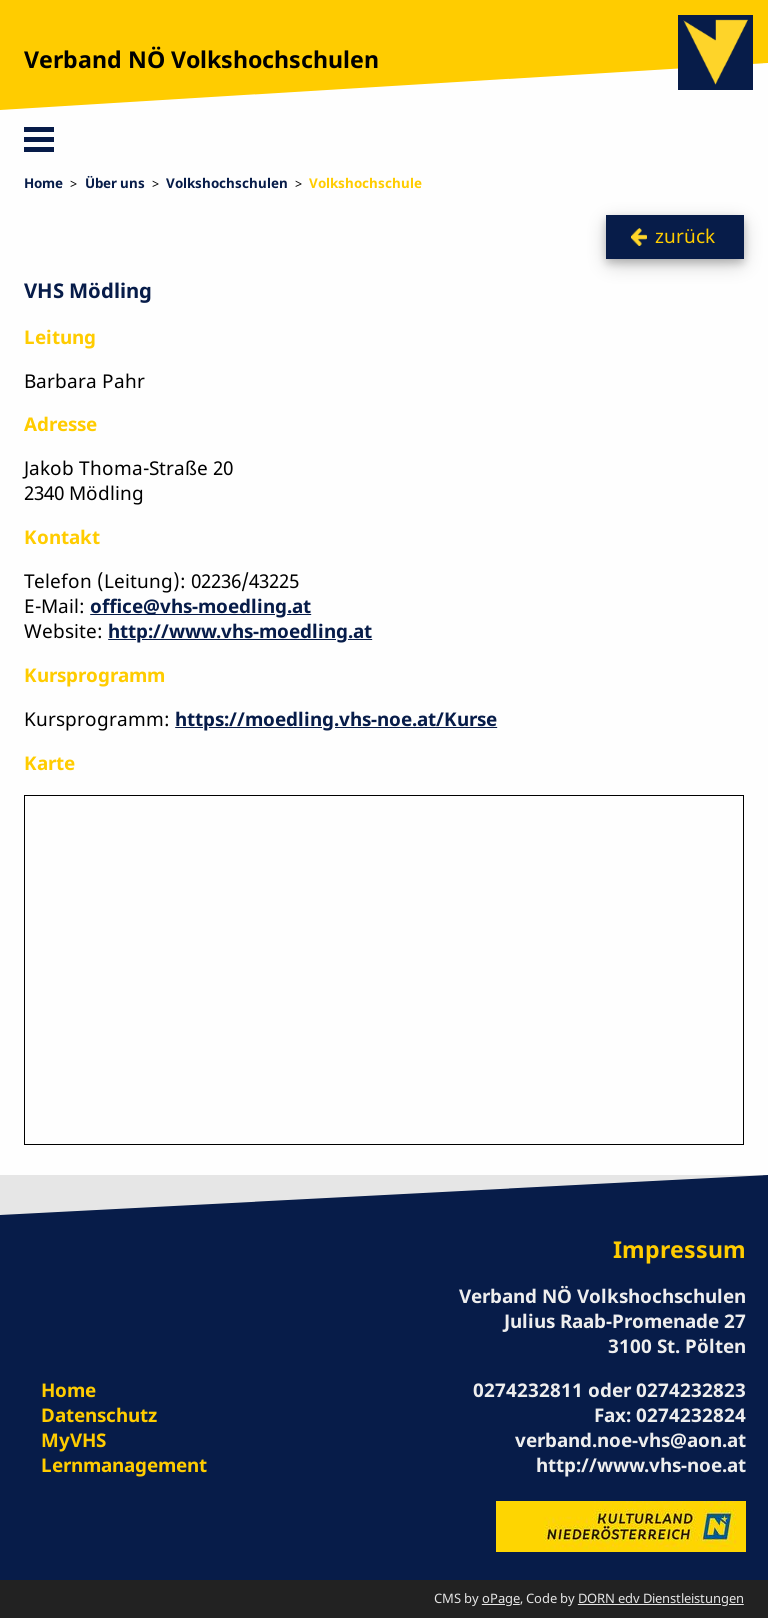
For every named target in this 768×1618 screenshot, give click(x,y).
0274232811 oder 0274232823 (609, 1390)
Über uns (115, 183)
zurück (685, 236)
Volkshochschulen (227, 183)
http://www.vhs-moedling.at (240, 631)
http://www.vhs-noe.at (641, 1465)
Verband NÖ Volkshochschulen (201, 59)
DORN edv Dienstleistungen (661, 1598)
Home (43, 183)
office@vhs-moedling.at (200, 606)
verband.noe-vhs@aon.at (630, 1440)
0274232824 (691, 1415)
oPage (501, 1598)
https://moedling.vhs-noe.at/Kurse (336, 719)
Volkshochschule (365, 183)
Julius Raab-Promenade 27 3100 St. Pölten (625, 1333)
